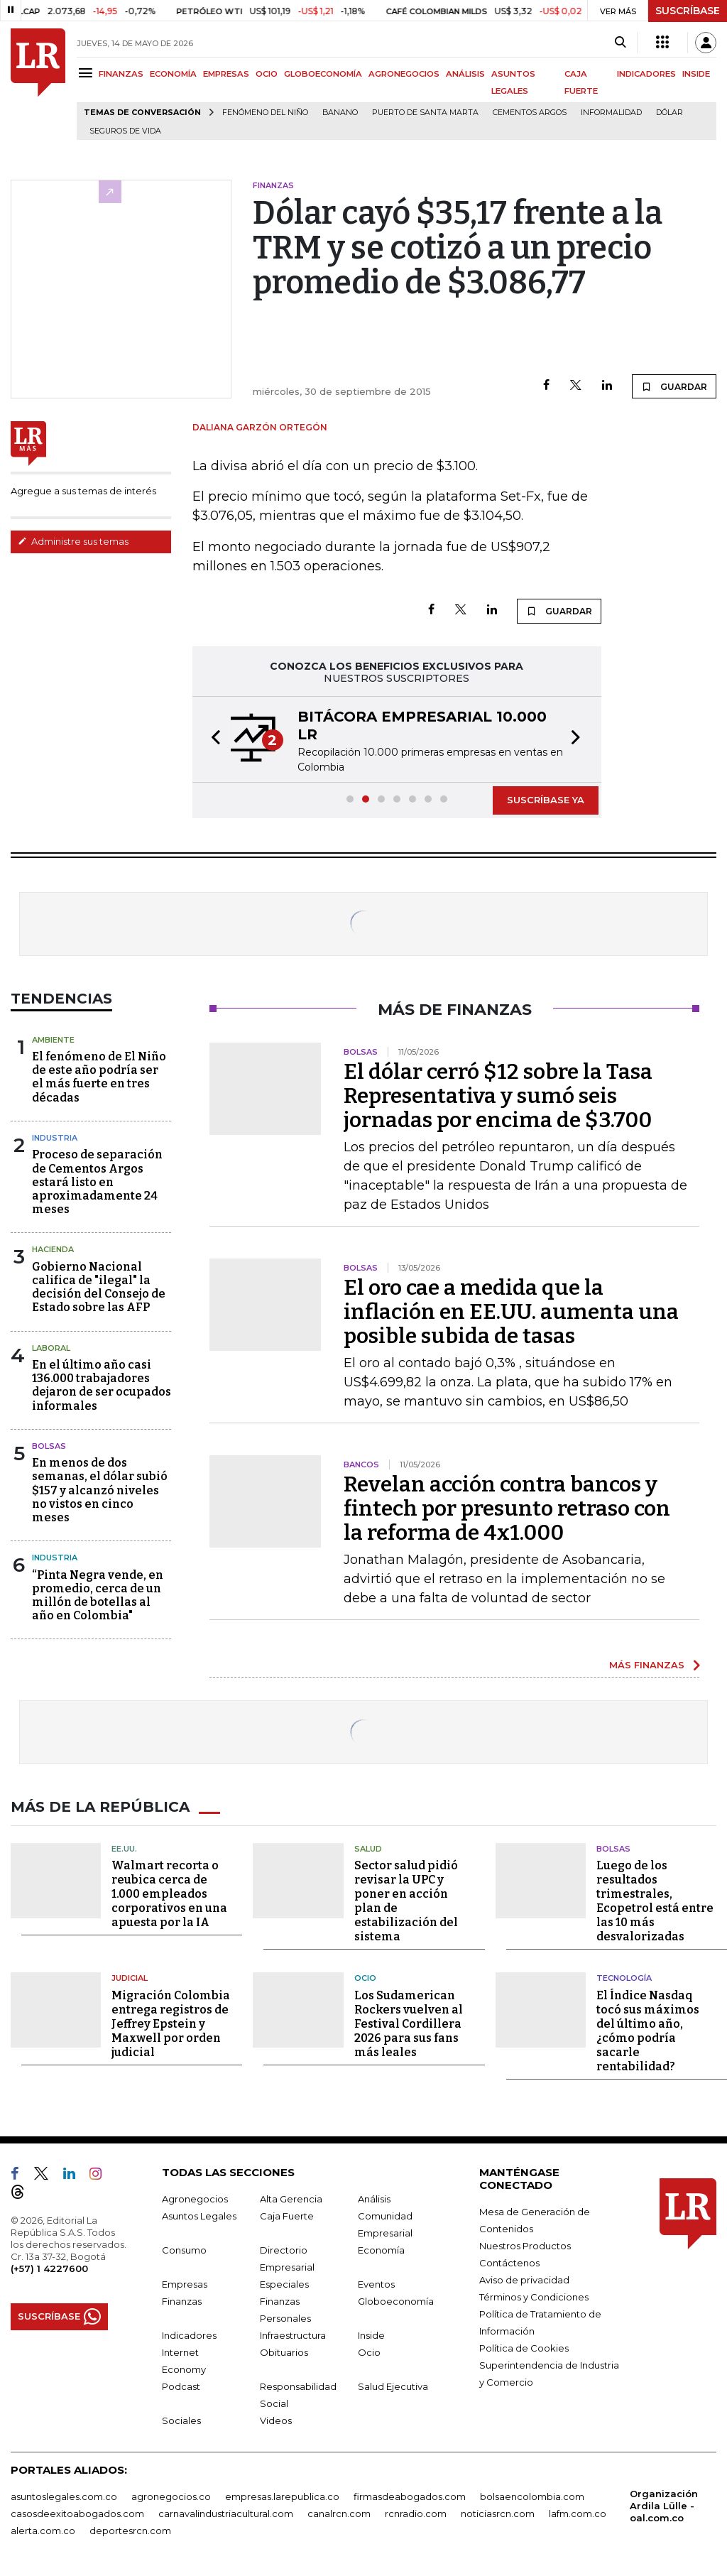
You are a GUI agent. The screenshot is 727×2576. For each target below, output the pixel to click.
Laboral (51, 1348)
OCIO (267, 74)
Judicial (129, 1978)
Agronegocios (195, 2198)
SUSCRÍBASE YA (545, 799)
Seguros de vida (125, 131)
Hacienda (53, 1249)
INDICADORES (646, 74)
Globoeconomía (396, 2300)
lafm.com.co (577, 2512)
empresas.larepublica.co (282, 2495)
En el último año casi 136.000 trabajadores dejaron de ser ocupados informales (101, 1385)
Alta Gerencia (291, 2198)
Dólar (669, 112)
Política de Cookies (524, 2347)
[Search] (620, 43)
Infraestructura (293, 2334)
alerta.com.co (43, 2530)
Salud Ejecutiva (393, 2385)
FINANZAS (121, 74)
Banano (340, 112)
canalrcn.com (339, 2512)
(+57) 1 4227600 (49, 2267)
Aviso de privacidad (524, 2279)
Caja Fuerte (287, 2215)
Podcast (181, 2385)
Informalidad (611, 112)
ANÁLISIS (465, 74)
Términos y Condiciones (534, 2296)
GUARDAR (674, 386)
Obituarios (284, 2351)
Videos (276, 2419)
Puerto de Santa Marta (425, 112)
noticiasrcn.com (498, 2512)
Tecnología (624, 1978)
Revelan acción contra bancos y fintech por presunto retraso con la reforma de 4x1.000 (507, 1508)
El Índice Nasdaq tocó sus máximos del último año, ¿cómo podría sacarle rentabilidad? (647, 2030)
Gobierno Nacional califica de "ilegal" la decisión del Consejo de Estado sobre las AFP (98, 1287)
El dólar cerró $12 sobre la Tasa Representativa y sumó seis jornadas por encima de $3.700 (498, 1096)
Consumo (184, 2249)
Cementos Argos (530, 112)
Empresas (184, 2283)
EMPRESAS (226, 74)
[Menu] (88, 72)
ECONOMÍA (173, 74)
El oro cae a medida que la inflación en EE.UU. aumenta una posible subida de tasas (511, 1312)
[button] (211, 739)
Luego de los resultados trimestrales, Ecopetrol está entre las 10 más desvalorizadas (655, 1901)
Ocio (365, 1978)
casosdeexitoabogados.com (77, 2512)
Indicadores (189, 2334)
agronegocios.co (171, 2495)
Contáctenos (509, 2262)
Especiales (284, 2283)
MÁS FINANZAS (646, 1664)
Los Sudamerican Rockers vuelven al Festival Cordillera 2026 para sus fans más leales (408, 2023)
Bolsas (49, 1446)
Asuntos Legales (199, 2215)
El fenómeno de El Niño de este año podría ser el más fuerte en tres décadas (99, 1077)
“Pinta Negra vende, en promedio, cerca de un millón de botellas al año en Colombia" (97, 1595)
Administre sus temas (73, 541)
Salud (368, 1848)
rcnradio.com (416, 2512)
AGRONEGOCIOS (403, 74)
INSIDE (696, 74)
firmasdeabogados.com (410, 2495)
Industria (54, 1138)
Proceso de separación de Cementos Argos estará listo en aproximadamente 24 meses (97, 1182)
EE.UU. (124, 1848)
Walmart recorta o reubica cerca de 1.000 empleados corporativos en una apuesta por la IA (169, 1894)
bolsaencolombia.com (532, 2495)
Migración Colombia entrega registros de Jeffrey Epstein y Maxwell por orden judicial (170, 2023)
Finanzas (182, 2300)
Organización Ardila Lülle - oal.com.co (664, 2505)
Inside (371, 2334)
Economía (381, 2249)
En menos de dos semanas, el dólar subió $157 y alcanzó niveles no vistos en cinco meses (100, 1490)
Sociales (181, 2419)
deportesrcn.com (130, 2530)
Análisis (374, 2198)
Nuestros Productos (525, 2245)
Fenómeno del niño (265, 112)
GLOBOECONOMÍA (323, 74)
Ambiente (53, 1040)
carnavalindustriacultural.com (225, 2512)
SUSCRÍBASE (687, 10)
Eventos (376, 2283)
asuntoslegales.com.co (64, 2495)
